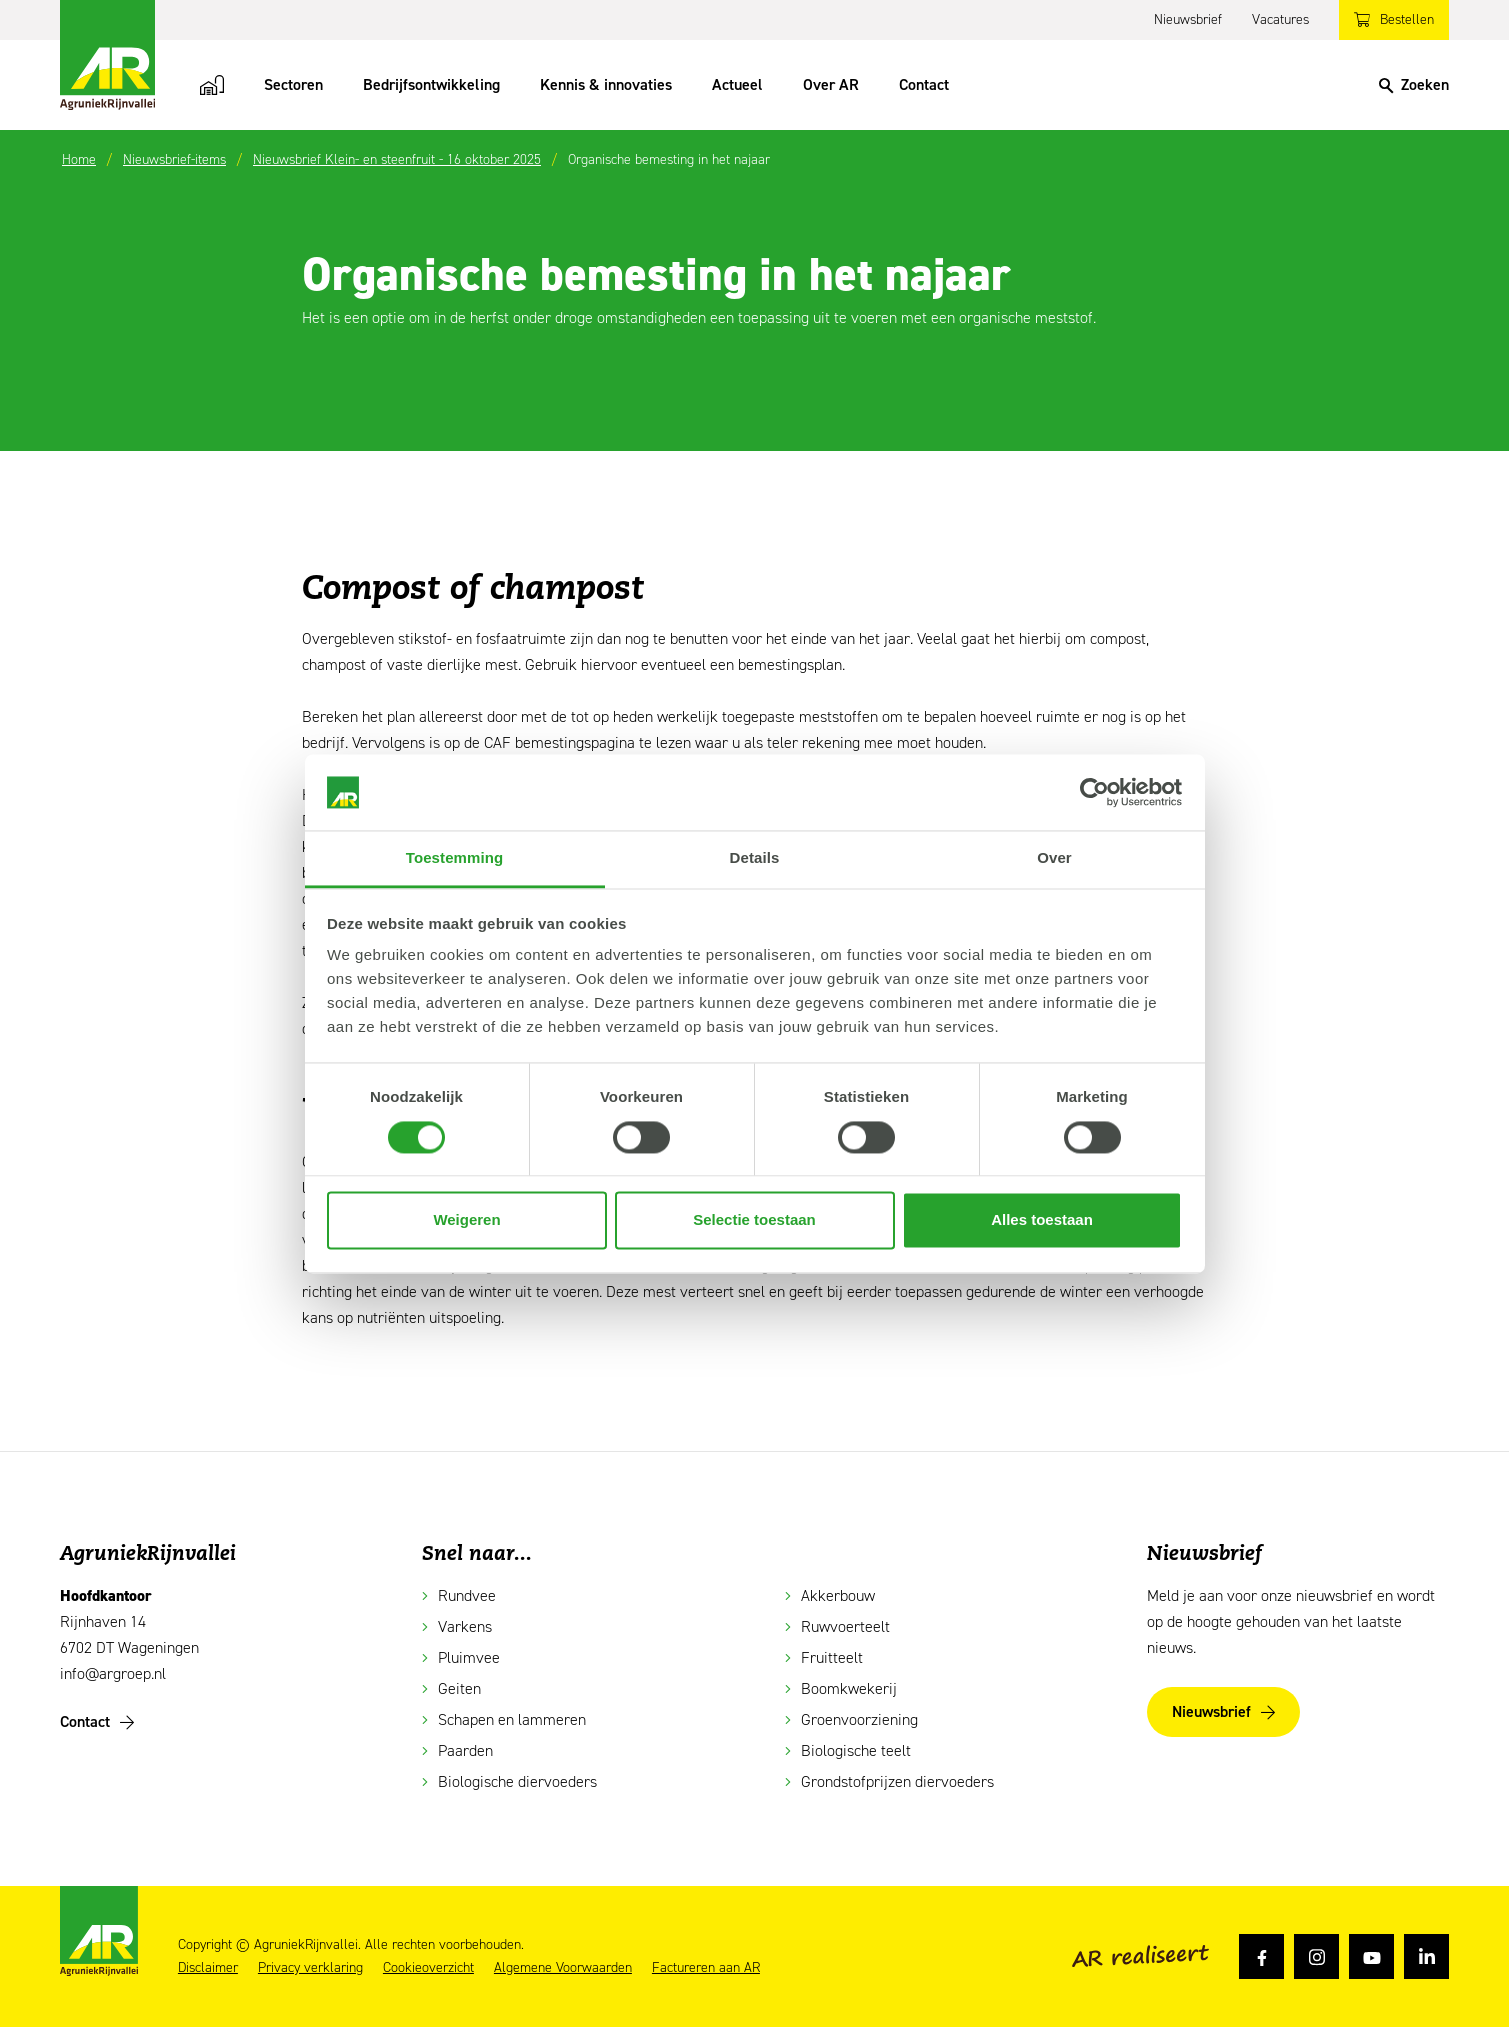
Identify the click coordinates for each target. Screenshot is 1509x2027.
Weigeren (466, 1220)
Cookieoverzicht (428, 1968)
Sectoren (293, 84)
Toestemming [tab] (455, 858)
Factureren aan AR (706, 1968)
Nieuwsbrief (1188, 19)
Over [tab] (1054, 858)
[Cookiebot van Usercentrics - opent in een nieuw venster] (1094, 792)
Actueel (737, 84)
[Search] (1414, 85)
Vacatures (1280, 19)
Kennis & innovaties (606, 84)
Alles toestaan (1042, 1220)
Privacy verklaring (310, 1968)
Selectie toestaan (754, 1220)
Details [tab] (755, 858)
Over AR (831, 84)
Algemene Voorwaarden (563, 1968)
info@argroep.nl (113, 1673)
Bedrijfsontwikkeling (431, 84)
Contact (924, 84)
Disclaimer (208, 1968)
